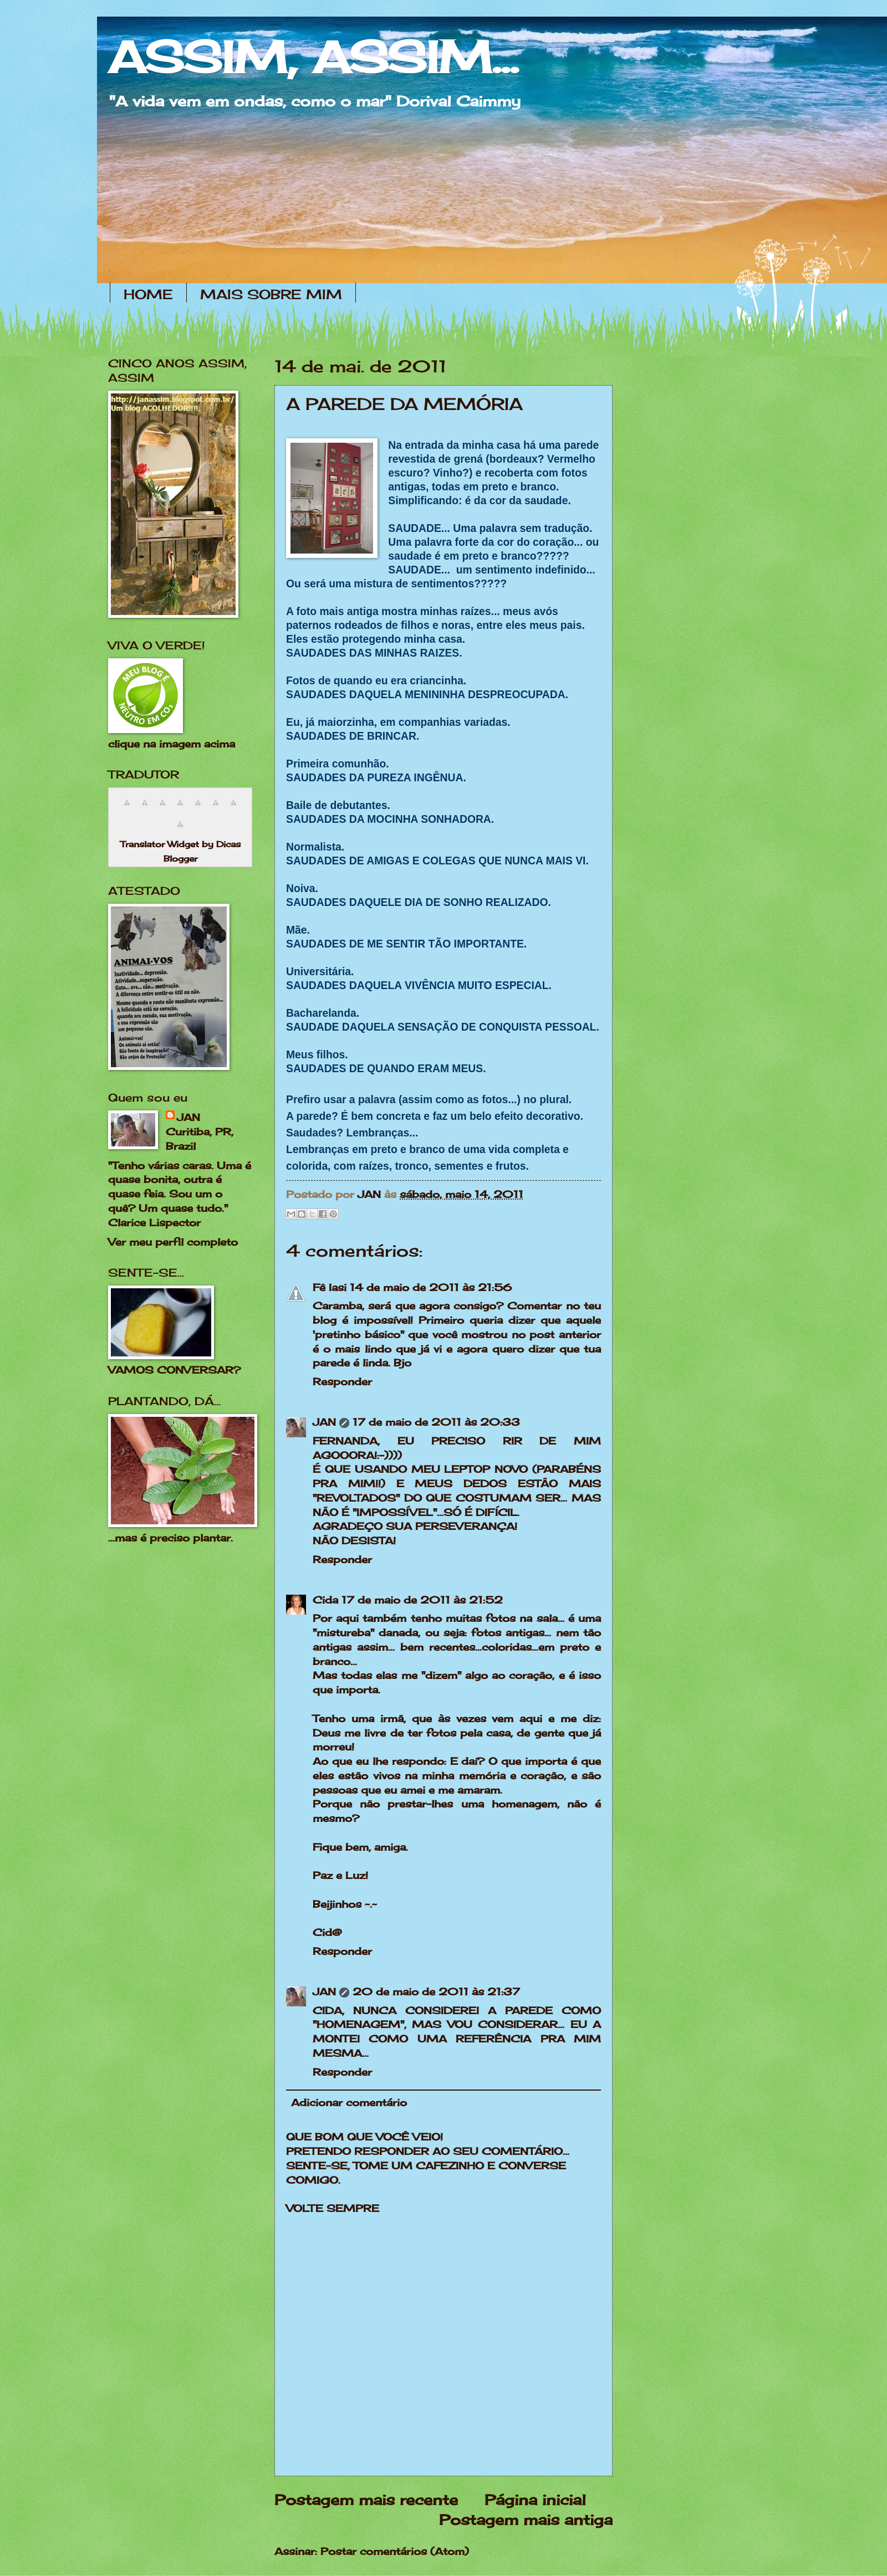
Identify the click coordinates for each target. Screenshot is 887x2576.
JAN (324, 1422)
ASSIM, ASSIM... (313, 56)
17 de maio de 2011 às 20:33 (436, 1422)
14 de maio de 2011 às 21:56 (431, 1287)
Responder (342, 1381)
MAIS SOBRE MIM (271, 294)
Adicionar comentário (349, 2102)
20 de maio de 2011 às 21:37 (436, 1991)
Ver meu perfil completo (173, 1242)
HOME (148, 294)
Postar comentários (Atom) (394, 2551)
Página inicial (535, 2499)
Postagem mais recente (366, 2499)
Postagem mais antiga (526, 2519)
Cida (325, 1600)
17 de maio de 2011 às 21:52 (422, 1600)
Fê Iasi (329, 1287)
